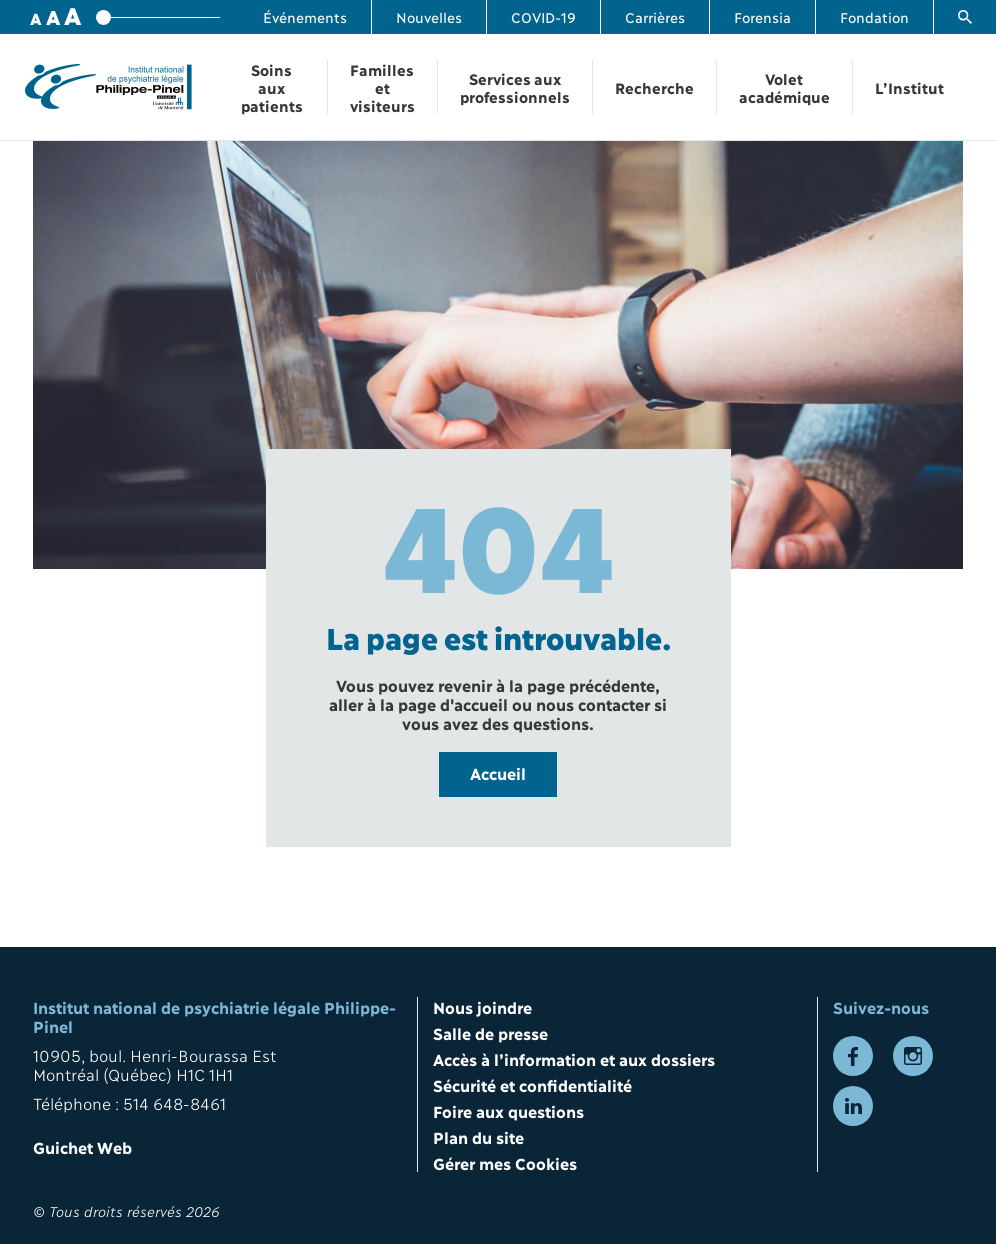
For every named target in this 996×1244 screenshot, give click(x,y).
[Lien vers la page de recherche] (965, 17)
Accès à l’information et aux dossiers (574, 1058)
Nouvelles (429, 16)
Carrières (655, 16)
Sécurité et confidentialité (532, 1084)
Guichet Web (82, 1146)
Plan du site (478, 1136)
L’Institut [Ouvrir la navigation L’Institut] (909, 87)
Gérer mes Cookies (505, 1162)
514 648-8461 (174, 1102)
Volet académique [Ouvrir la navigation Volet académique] (784, 87)
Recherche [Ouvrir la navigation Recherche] (654, 87)
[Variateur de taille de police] (158, 17)
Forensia (762, 16)
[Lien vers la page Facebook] (853, 1056)
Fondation (874, 16)
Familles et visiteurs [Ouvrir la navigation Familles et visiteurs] (382, 87)
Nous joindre (482, 1006)
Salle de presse (490, 1032)
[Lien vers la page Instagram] (913, 1056)
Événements (305, 16)
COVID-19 (543, 16)
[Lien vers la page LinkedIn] (853, 1106)
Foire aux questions (508, 1110)
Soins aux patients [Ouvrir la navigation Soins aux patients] (272, 87)
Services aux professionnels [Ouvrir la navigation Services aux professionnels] (515, 87)
